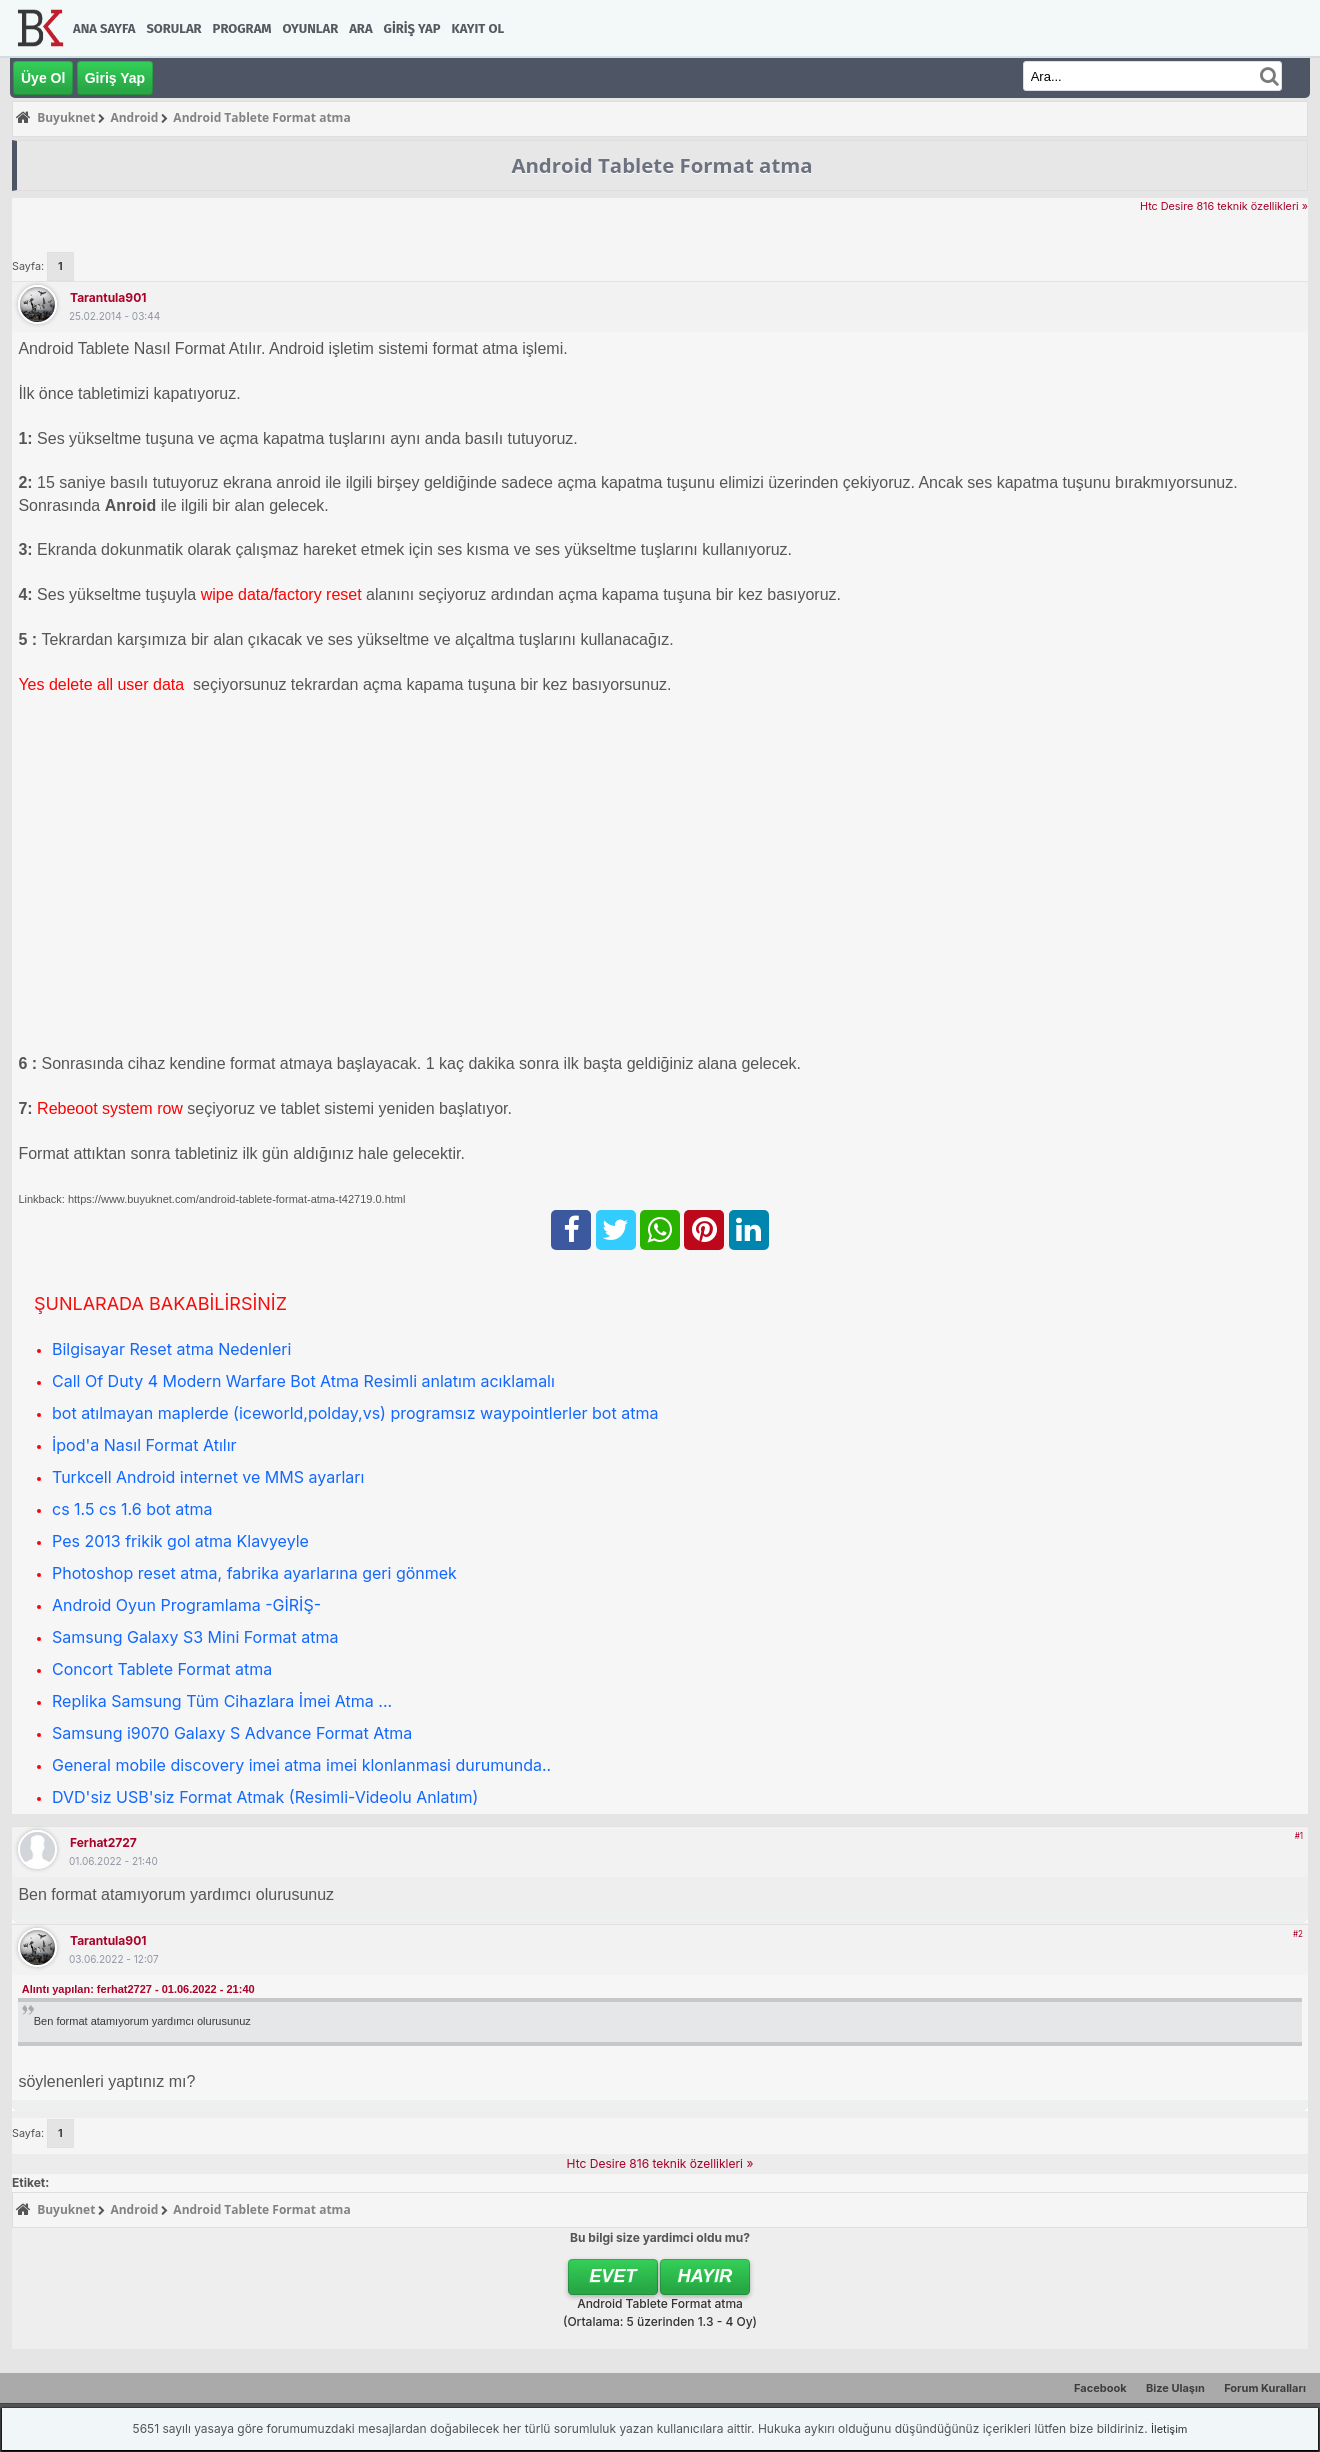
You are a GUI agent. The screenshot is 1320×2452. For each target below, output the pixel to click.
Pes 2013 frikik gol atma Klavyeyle (180, 1541)
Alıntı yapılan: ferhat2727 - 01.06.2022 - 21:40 (138, 1989)
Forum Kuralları (1265, 2388)
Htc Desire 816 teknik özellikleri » (1224, 206)
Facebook (1100, 2388)
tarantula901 (108, 297)
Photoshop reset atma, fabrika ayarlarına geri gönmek (254, 1573)
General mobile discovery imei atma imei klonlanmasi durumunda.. (301, 1765)
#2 (1298, 1934)
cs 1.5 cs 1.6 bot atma (132, 1509)
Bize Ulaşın (1175, 2388)
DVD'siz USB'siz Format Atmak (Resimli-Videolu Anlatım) (265, 1797)
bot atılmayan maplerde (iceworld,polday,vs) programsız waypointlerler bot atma (355, 1413)
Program (242, 28)
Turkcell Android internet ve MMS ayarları (208, 1477)
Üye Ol (43, 78)
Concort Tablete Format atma (162, 1669)
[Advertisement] (618, 852)
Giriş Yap (412, 28)
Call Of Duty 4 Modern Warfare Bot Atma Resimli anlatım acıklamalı (303, 1381)
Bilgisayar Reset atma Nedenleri (171, 1349)
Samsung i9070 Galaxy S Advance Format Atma (232, 1733)
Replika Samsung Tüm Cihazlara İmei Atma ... (222, 1701)
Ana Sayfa (104, 28)
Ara (360, 28)
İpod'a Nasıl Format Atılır (144, 1445)
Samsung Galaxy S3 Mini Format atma (195, 1637)
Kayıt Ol (478, 28)
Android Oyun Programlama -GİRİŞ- (186, 1605)
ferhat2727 (103, 1842)
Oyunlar (311, 28)
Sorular (173, 28)
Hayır (705, 2276)
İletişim (1169, 2429)
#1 (1299, 1836)
